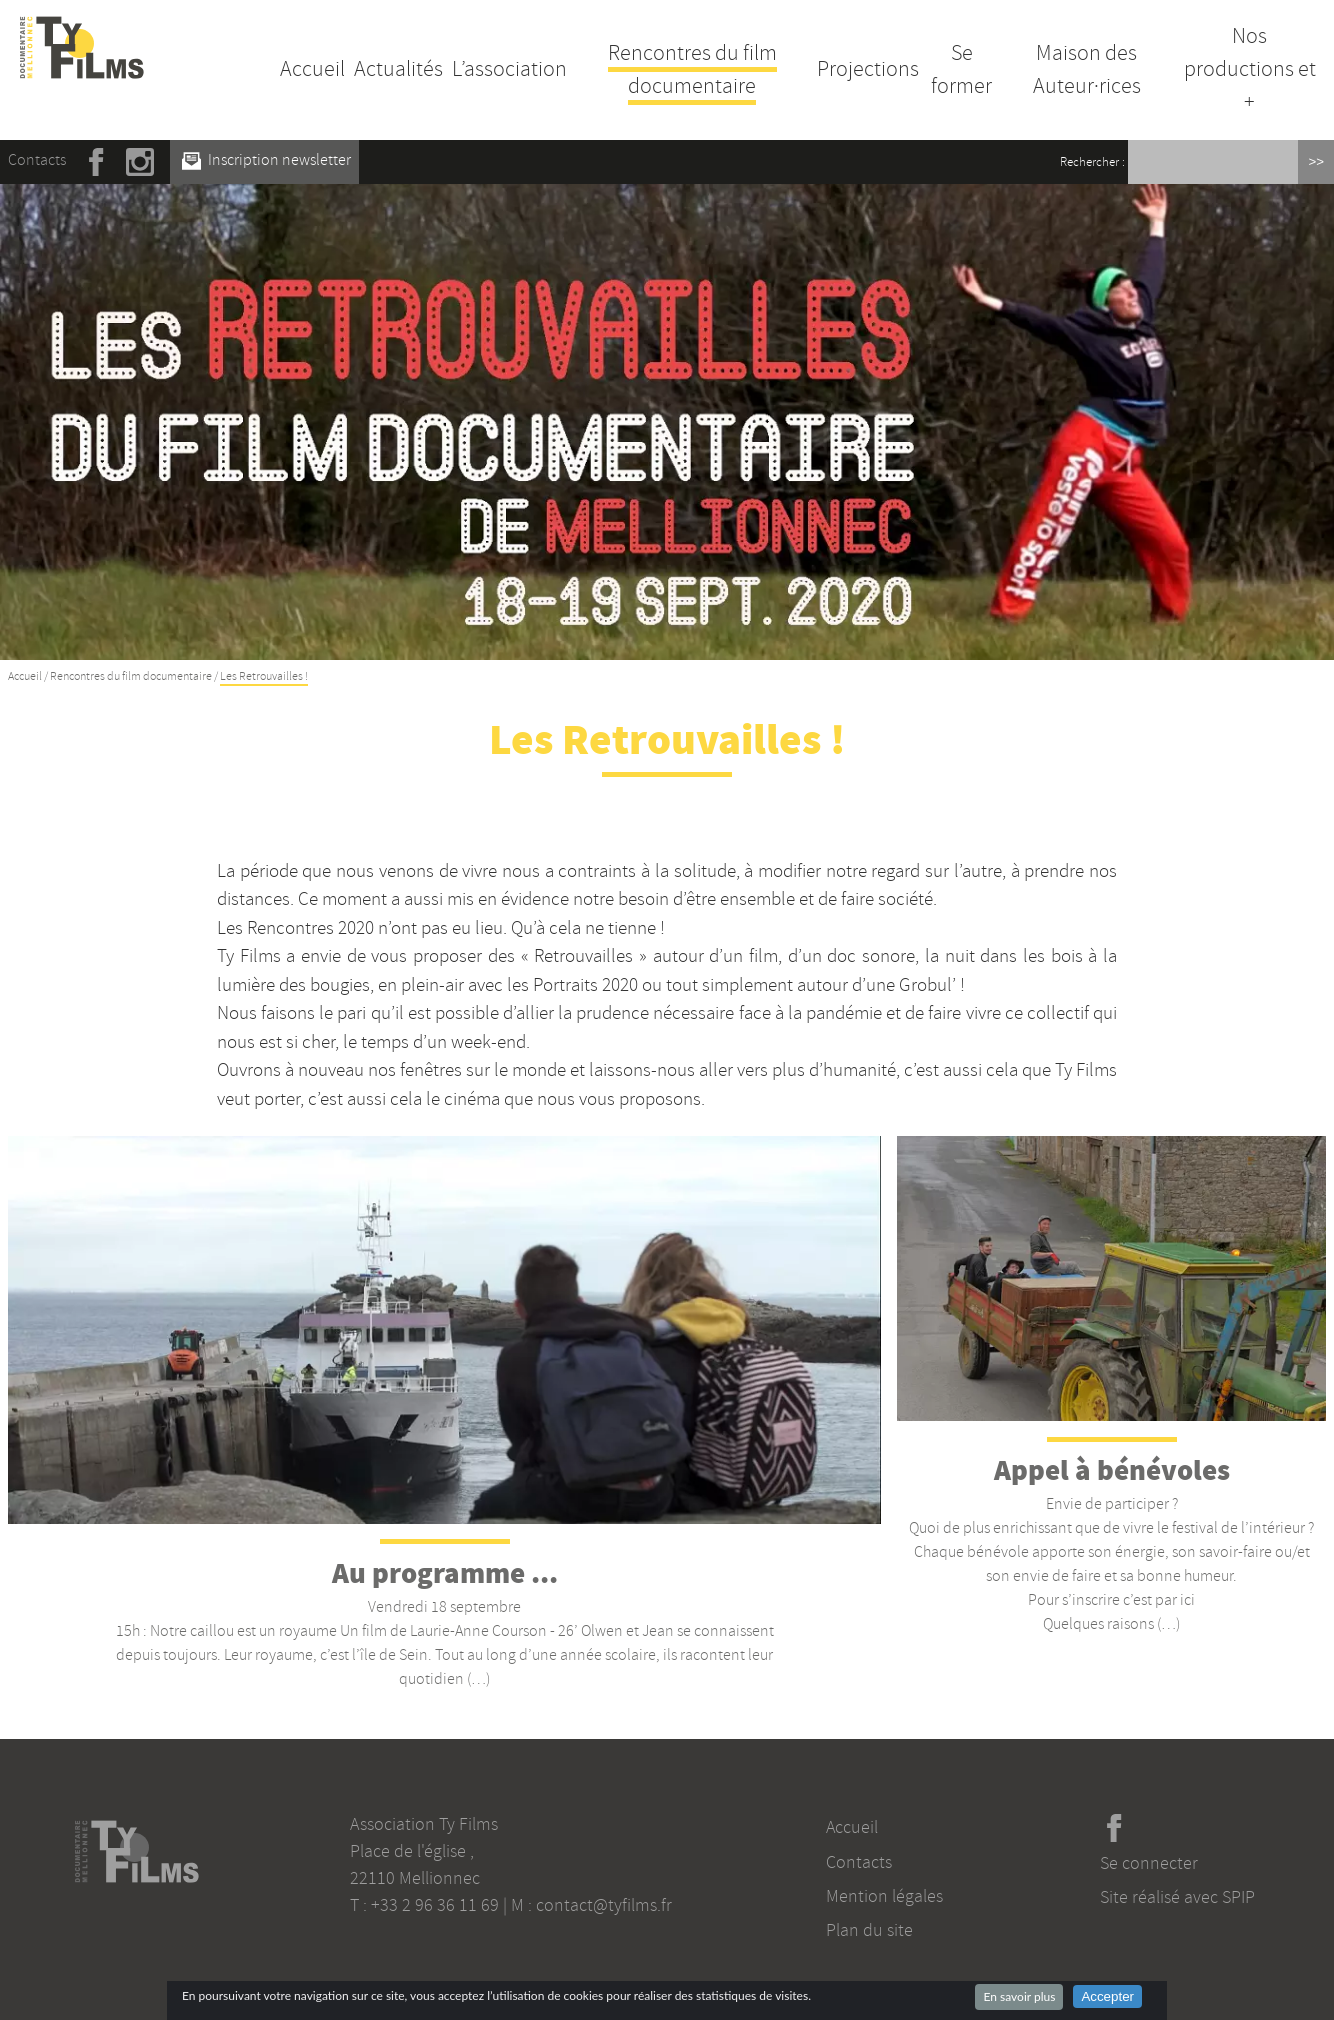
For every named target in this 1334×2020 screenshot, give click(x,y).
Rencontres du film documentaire (692, 69)
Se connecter (1149, 1863)
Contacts (37, 160)
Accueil (312, 69)
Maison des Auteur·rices (1087, 69)
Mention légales (884, 1896)
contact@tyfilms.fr (604, 1905)
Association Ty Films (424, 1824)
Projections (868, 69)
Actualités (398, 69)
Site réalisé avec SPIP (1177, 1897)
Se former (961, 69)
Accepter (1107, 1996)
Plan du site (869, 1930)
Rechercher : (1092, 162)
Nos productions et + (1250, 69)
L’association (509, 69)
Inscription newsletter (266, 160)
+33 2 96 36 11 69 (435, 1905)
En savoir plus (1019, 1996)
